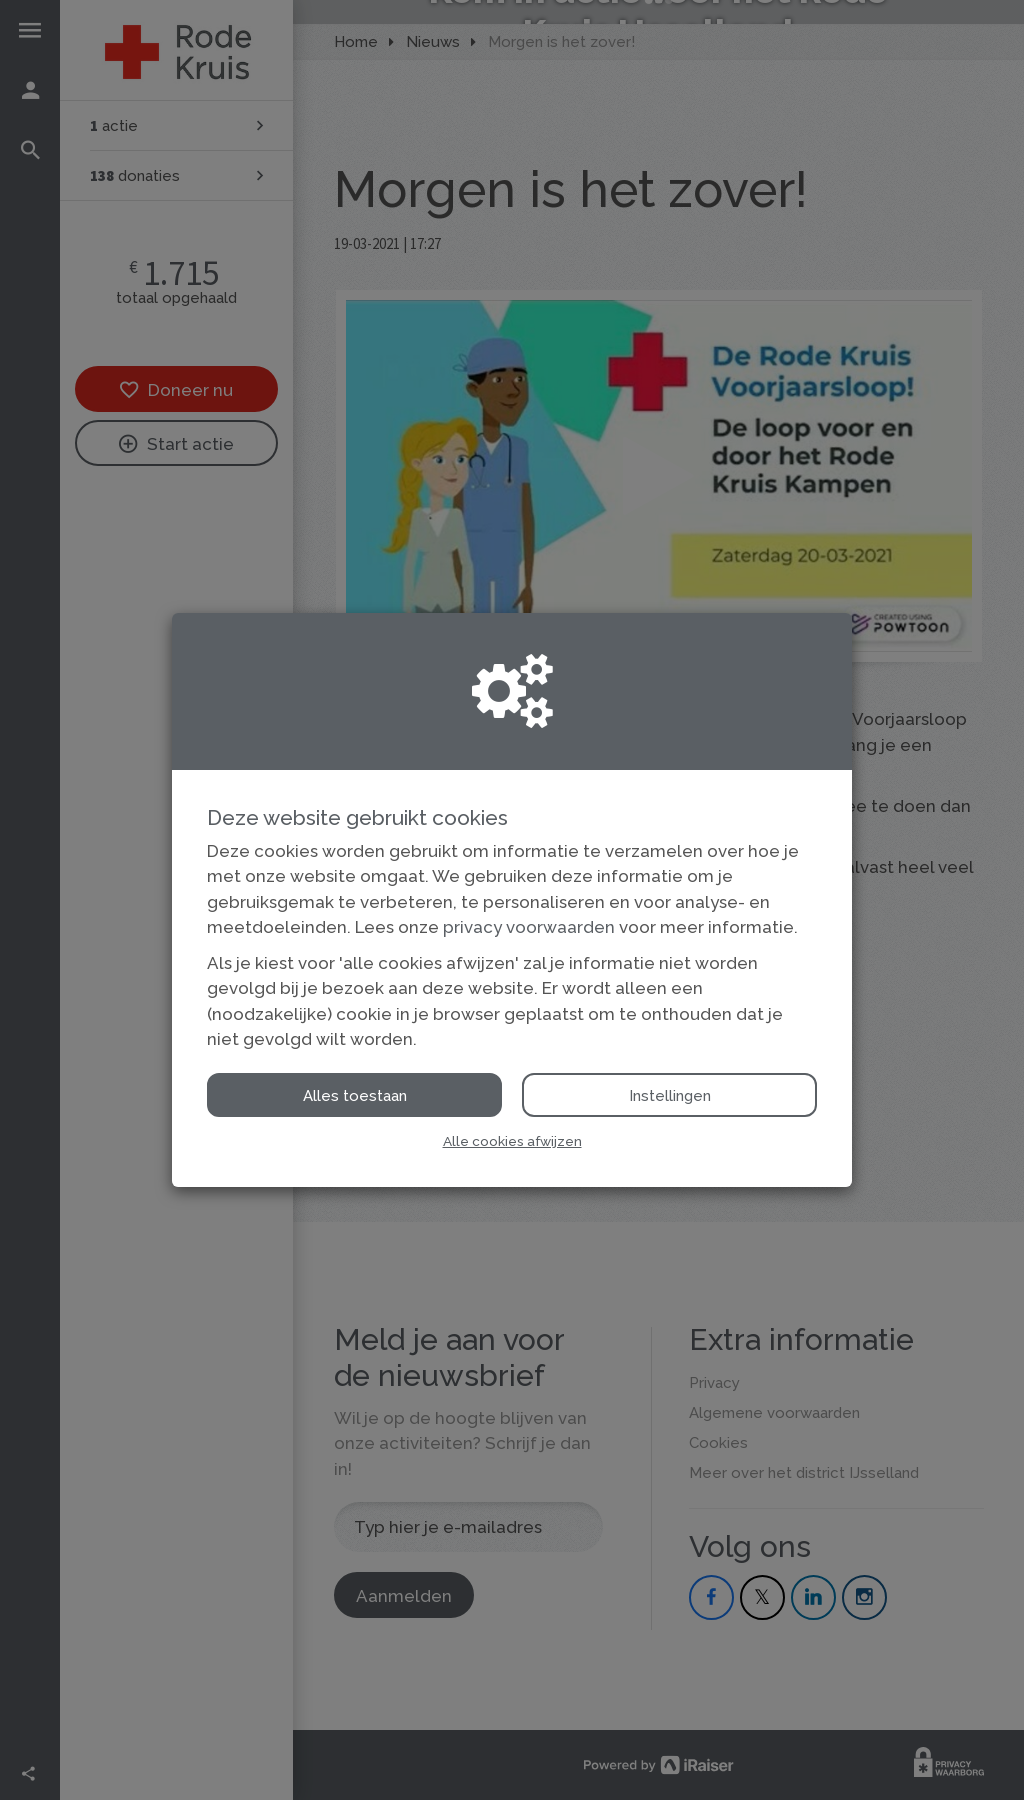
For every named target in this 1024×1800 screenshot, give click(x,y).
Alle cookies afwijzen (512, 1141)
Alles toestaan (355, 1096)
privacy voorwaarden (529, 927)
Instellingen (670, 1096)
